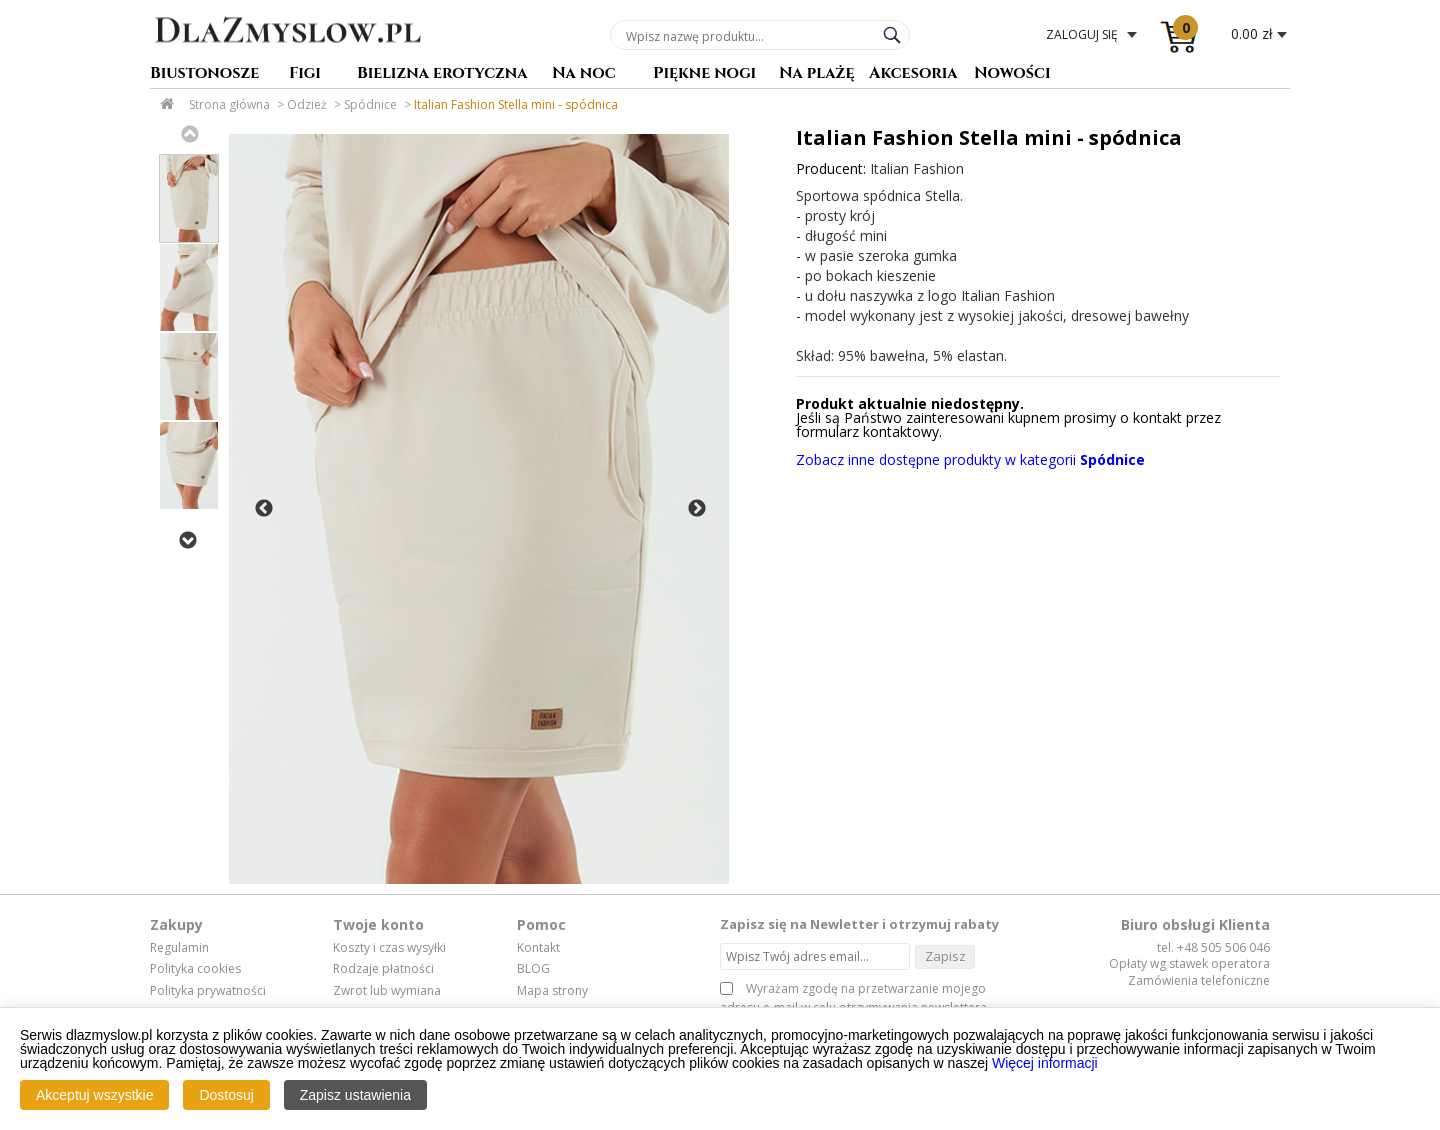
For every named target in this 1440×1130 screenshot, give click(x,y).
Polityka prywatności (208, 991)
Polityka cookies (195, 969)
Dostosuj (226, 1095)
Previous (189, 134)
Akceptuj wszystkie (94, 1095)
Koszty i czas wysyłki (389, 948)
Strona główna (229, 104)
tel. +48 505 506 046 (1213, 947)
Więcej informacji (1045, 1063)
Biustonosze (204, 74)
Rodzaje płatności (383, 969)
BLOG (533, 969)
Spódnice (370, 104)
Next (187, 540)
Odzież (307, 104)
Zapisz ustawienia (355, 1095)
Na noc (584, 74)
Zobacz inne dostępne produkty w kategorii (970, 459)
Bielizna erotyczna (442, 74)
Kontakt (538, 948)
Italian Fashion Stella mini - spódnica (516, 104)
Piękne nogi (704, 74)
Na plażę (817, 74)
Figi (305, 74)
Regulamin (179, 948)
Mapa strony (552, 991)
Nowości (1012, 74)
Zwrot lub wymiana (387, 991)
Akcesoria (913, 74)
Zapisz (945, 956)
